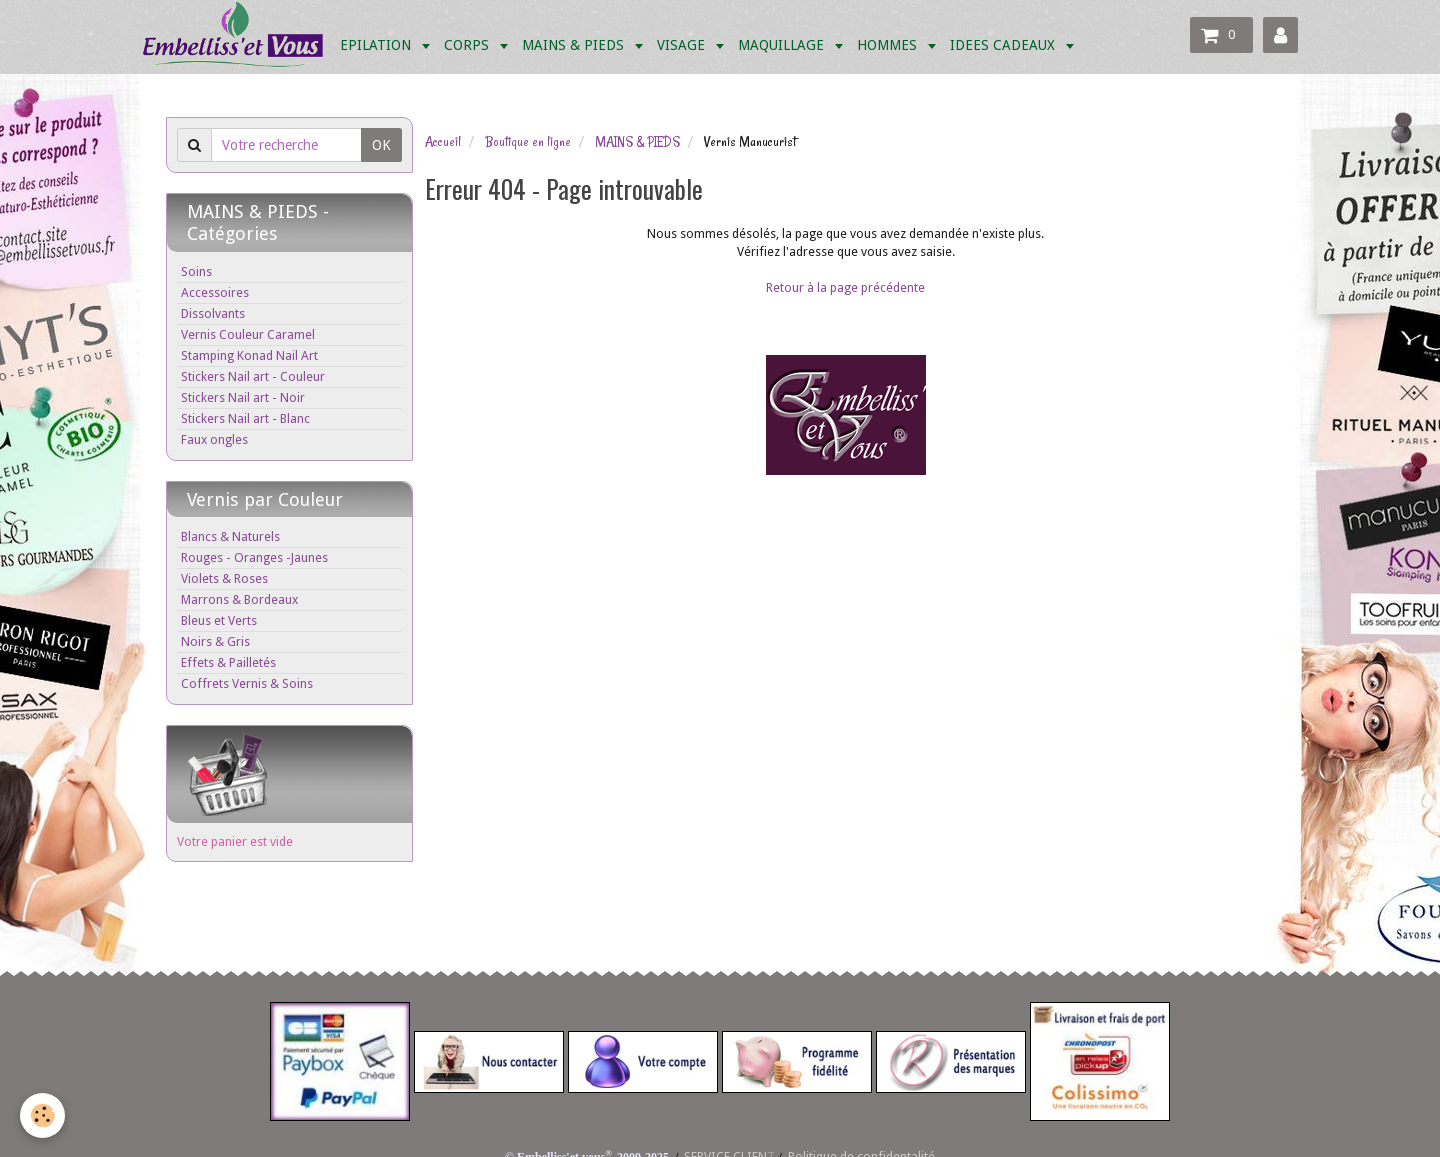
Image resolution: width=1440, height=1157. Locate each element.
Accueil (443, 142)
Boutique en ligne (528, 142)
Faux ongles (214, 439)
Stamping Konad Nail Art (249, 355)
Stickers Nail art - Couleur (253, 376)
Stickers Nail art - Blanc (245, 418)
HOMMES (889, 45)
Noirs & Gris (215, 641)
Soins (196, 271)
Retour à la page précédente (845, 287)
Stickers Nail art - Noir (243, 397)
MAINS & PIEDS (575, 45)
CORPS (468, 45)
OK (381, 145)
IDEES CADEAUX (1004, 45)
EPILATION (377, 45)
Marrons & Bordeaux (239, 599)
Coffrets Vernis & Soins (247, 683)
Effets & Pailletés (228, 662)
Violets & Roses (224, 578)
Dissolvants (213, 313)
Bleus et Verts (219, 620)
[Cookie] (42, 1115)
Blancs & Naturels (230, 536)
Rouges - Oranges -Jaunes (254, 557)
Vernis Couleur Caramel (248, 334)
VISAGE (683, 45)
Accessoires (215, 292)
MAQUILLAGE (783, 45)
